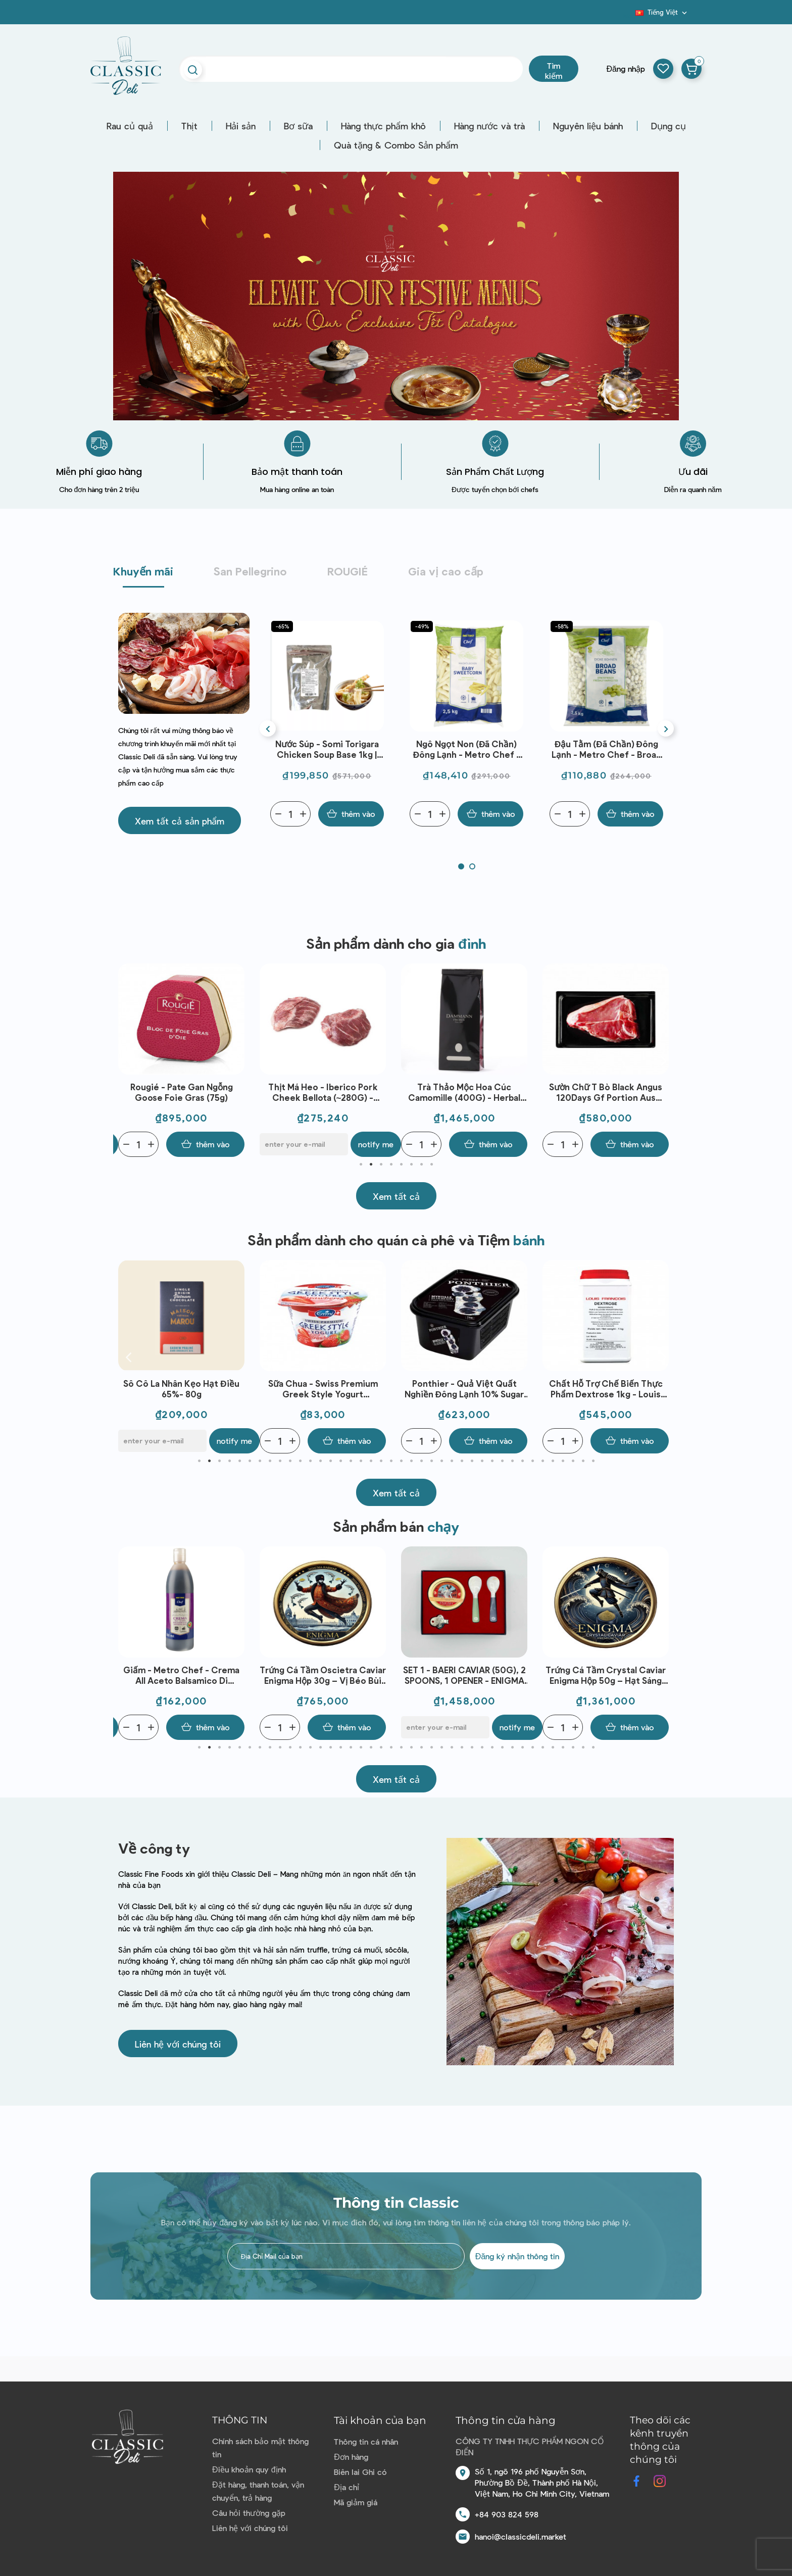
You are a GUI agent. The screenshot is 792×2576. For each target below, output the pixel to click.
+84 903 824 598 (506, 2514)
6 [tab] (411, 1164)
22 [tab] (411, 1461)
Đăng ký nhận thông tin (517, 2256)
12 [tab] (310, 1461)
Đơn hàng (351, 2456)
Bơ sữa (298, 125)
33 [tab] (522, 1461)
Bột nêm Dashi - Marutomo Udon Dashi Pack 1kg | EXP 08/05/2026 (326, 749)
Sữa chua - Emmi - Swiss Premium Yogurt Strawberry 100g (181, 1389)
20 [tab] (391, 1461)
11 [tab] (300, 1461)
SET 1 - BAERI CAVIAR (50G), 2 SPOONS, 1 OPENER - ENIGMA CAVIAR (605, 1675)
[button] (179, 820)
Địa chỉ (346, 2487)
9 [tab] (280, 1461)
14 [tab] (330, 1461)
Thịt (189, 125)
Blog (629, 15)
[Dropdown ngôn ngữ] (662, 12)
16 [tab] (350, 1461)
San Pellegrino (250, 570)
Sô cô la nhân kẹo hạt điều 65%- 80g (322, 1388)
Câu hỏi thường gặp (248, 2512)
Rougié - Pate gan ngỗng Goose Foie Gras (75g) (323, 1092)
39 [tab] (583, 1461)
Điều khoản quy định (248, 2469)
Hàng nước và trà (489, 125)
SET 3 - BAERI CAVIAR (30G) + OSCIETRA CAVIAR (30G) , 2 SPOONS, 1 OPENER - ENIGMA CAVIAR (181, 1675)
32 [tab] (512, 1461)
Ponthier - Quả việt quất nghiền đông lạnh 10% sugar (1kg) (605, 1389)
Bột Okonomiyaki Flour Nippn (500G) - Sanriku (181, 1092)
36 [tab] (553, 1461)
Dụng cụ (668, 125)
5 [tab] (401, 1164)
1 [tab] (361, 1164)
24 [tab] (431, 1461)
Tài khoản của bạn (380, 2420)
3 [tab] (381, 1164)
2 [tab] (371, 1164)
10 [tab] (290, 1461)
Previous (128, 1060)
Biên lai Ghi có (360, 2471)
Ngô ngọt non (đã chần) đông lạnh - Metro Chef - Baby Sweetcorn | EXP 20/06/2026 (606, 749)
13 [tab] (320, 1461)
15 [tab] (340, 1461)
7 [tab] (421, 1164)
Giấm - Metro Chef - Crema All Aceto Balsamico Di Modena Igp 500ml (323, 1675)
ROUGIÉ (347, 570)
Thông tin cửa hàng (506, 2420)
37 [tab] (563, 1461)
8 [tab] (431, 1164)
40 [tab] (593, 1461)
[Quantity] (290, 814)
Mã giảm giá (355, 2502)
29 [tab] (482, 1461)
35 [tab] (542, 1461)
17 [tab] (361, 1461)
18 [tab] (371, 1461)
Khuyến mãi (143, 570)
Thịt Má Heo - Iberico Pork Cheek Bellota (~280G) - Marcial (464, 1092)
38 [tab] (573, 1461)
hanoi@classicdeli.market (520, 2536)
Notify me (234, 1144)
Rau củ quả (130, 125)
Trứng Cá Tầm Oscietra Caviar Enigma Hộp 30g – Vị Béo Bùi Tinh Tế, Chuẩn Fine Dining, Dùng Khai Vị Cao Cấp (464, 1675)
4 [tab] (391, 1164)
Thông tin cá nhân (366, 2441)
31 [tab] (502, 1461)
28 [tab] (472, 1461)
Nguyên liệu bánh (588, 125)
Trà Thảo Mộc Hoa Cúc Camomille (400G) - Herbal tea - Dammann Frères (606, 1092)
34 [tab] (532, 1461)
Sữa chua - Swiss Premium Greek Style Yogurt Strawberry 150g (464, 1389)
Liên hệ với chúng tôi (250, 2528)
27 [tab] (462, 1461)
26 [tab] (452, 1461)
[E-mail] (162, 1144)
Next (664, 1060)
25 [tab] (441, 1461)
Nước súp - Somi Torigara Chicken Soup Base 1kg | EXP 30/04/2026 (466, 749)
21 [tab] (401, 1461)
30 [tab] (492, 1461)
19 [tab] (381, 1461)
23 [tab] (421, 1461)
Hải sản (241, 125)
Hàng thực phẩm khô (383, 125)
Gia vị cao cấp (445, 570)
